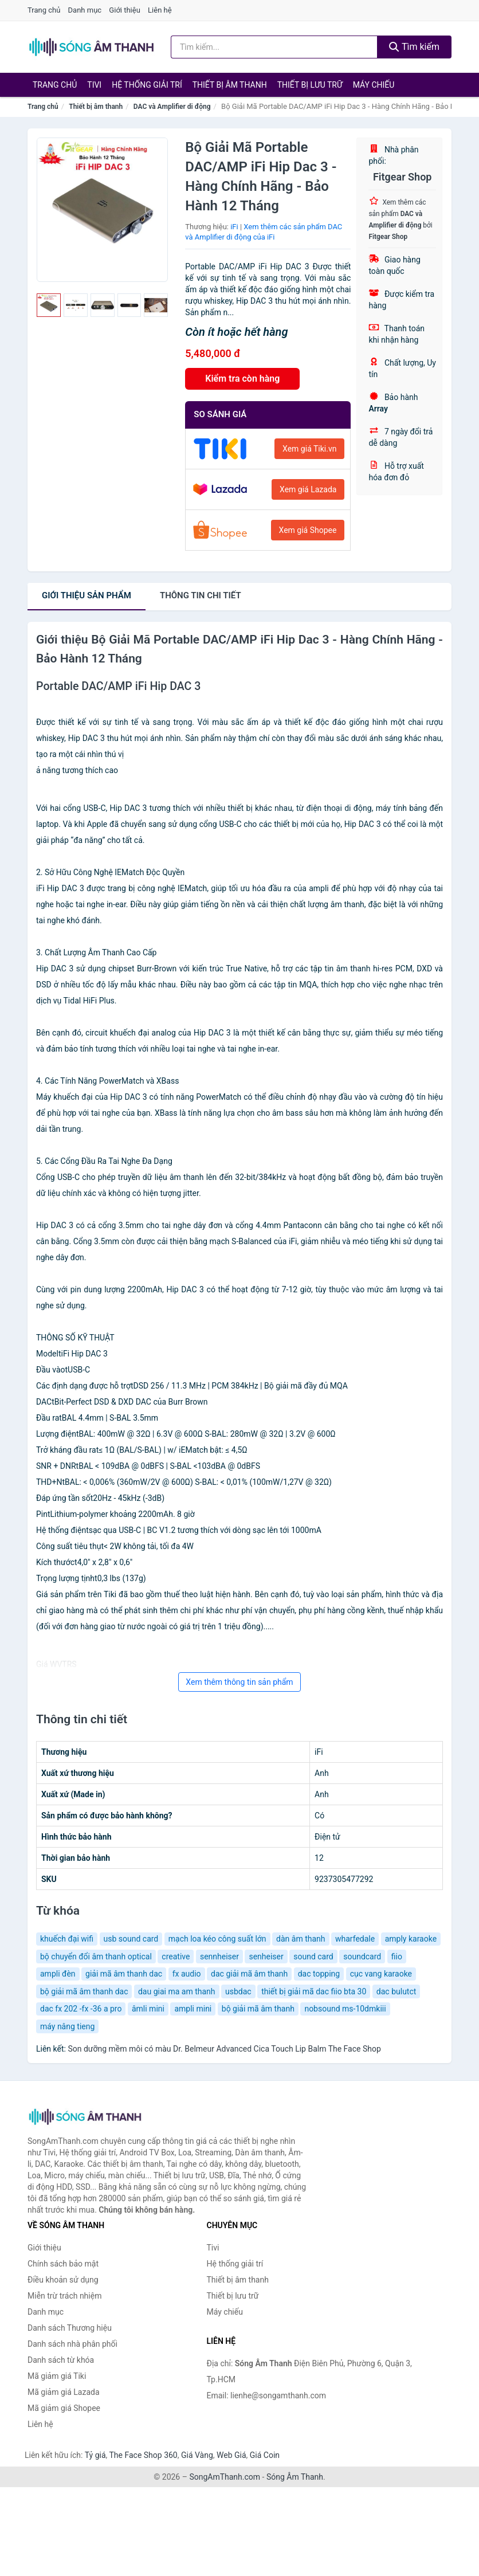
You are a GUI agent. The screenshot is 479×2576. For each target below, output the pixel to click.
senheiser (266, 1956)
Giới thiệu (124, 10)
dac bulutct (396, 1991)
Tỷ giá (95, 2455)
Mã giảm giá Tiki (57, 2376)
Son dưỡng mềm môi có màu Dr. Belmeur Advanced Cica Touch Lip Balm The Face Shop (224, 2048)
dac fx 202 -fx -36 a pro (80, 2008)
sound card (313, 1956)
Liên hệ (160, 10)
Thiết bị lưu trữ (310, 84)
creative (176, 1956)
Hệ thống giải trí (147, 84)
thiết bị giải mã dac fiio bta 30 (313, 1991)
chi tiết (200, 595)
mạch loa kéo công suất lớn (217, 1938)
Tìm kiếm (414, 46)
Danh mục (85, 10)
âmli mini (148, 2008)
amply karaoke (411, 1938)
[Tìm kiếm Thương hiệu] (274, 47)
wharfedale (355, 1938)
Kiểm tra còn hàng (242, 378)
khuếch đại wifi (66, 1938)
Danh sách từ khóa (61, 2360)
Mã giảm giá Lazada (64, 2392)
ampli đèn (58, 1973)
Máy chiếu (374, 84)
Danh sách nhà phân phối (72, 2343)
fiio (396, 1956)
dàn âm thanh (300, 1938)
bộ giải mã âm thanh (258, 2008)
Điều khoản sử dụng (63, 2279)
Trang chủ (44, 10)
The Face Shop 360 (143, 2455)
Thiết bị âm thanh (230, 84)
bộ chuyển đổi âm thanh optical (96, 1956)
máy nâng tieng (67, 2026)
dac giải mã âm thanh (249, 1973)
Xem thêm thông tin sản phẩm (239, 1682)
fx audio (186, 1973)
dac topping (319, 1973)
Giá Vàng (197, 2455)
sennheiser (219, 1956)
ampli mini (192, 2008)
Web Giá (231, 2455)
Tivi (94, 84)
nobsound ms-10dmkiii (345, 2008)
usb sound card (131, 1938)
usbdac (238, 1991)
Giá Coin (265, 2455)
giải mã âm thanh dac (123, 1973)
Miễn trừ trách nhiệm (64, 2295)
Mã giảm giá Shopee (64, 2408)
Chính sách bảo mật (63, 2263)
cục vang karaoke (381, 1973)
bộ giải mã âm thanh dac (84, 1991)
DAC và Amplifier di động (172, 107)
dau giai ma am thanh (176, 1991)
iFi (234, 226)
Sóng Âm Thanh (294, 2476)
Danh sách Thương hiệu (70, 2327)
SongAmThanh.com (224, 2476)
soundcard (362, 1956)
